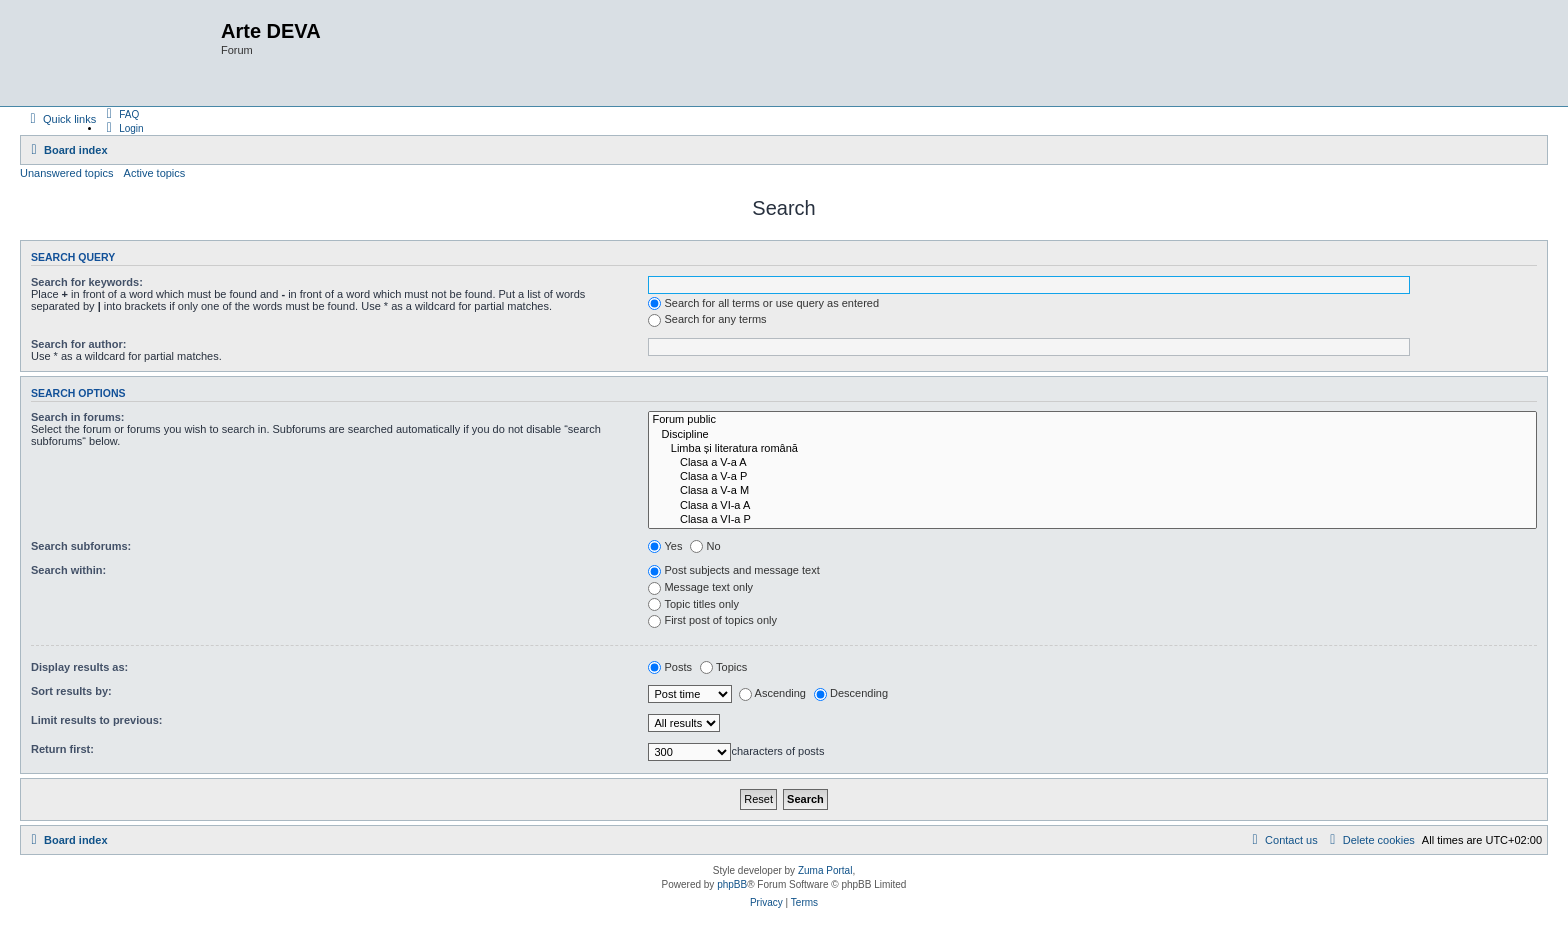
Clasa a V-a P (1092, 477)
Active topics (155, 173)
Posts (670, 667)
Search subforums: (81, 546)
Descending (851, 693)
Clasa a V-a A (1092, 463)
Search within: (68, 570)
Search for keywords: (87, 282)
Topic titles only (693, 604)
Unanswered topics (67, 173)
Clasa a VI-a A (1092, 506)
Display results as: (79, 667)
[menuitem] (120, 114)
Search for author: (78, 344)
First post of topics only (712, 620)
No (705, 546)
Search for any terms (707, 319)
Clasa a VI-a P (1092, 520)
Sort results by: (71, 691)
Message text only (700, 587)
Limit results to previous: (96, 720)
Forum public (1092, 420)
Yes (665, 546)
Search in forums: (78, 417)
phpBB (732, 884)
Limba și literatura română (1092, 449)
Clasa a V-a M (1092, 491)
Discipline (1092, 435)
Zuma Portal (825, 870)
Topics (723, 667)
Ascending (772, 693)
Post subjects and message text (733, 570)
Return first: (62, 749)
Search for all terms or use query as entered (763, 303)
